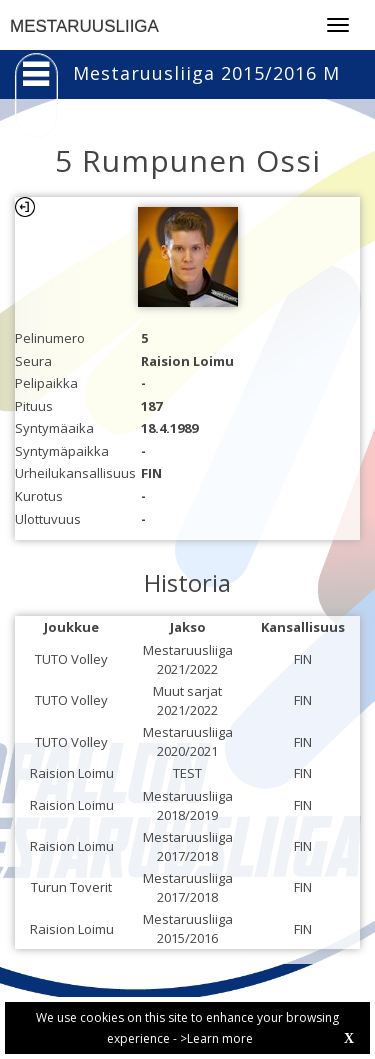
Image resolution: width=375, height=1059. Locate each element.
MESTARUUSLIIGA (84, 26)
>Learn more (216, 1038)
